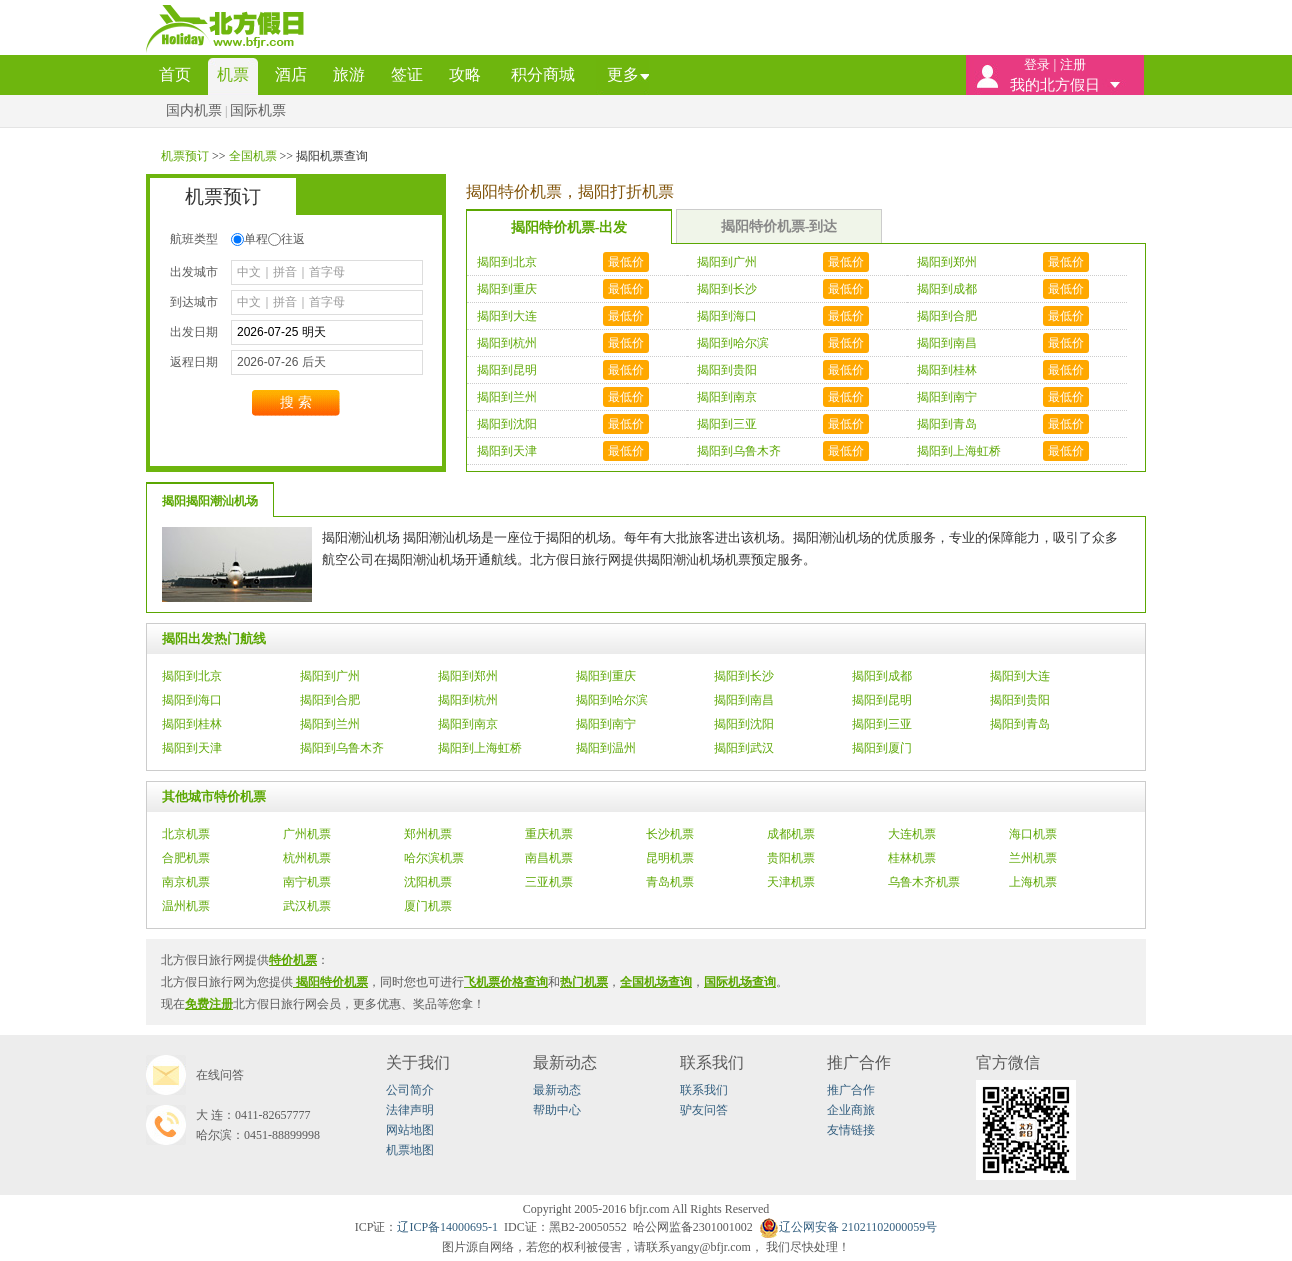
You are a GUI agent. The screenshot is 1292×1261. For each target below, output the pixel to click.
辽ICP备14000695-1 (447, 1227)
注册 (1073, 64)
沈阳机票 (428, 882)
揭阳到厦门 (882, 748)
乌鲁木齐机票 (924, 882)
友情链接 (851, 1130)
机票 (233, 74)
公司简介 (410, 1090)
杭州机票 (307, 858)
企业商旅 (851, 1110)
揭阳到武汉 (744, 748)
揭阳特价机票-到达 (779, 226)
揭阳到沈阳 (744, 724)
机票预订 (186, 156)
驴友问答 (704, 1110)
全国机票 (254, 156)
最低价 (626, 262)
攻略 (465, 74)
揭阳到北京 (192, 676)
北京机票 (186, 834)
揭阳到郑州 (468, 676)
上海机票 (1033, 882)
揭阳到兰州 (330, 724)
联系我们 (704, 1090)
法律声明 (410, 1110)
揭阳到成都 (882, 676)
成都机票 (791, 834)
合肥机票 (186, 858)
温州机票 (186, 906)
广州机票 (307, 834)
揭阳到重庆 (606, 676)
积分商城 (543, 74)
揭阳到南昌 (744, 700)
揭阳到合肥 (330, 700)
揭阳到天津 (192, 748)
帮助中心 (557, 1110)
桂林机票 (912, 858)
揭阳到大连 (1020, 676)
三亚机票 (549, 882)
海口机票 (1033, 834)
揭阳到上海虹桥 (480, 748)
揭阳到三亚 (882, 724)
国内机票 (194, 110)
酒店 (291, 74)
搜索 (296, 402)
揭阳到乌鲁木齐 (342, 748)
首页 (175, 74)
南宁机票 (307, 882)
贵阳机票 (791, 858)
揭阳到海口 (192, 700)
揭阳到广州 (330, 676)
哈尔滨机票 (434, 858)
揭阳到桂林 (192, 724)
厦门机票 (428, 906)
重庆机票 (549, 834)
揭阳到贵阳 (1020, 700)
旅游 (349, 74)
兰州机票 (1033, 858)
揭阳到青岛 (1020, 724)
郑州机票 (428, 834)
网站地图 (410, 1130)
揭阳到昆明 (882, 700)
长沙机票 (670, 834)
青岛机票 (670, 882)
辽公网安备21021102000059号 (848, 1227)
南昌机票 (549, 858)
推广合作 (851, 1090)
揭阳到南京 (468, 724)
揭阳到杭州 (468, 700)
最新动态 (557, 1090)
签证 (407, 74)
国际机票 (258, 110)
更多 (623, 74)
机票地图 (410, 1150)
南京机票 (186, 882)
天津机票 (791, 882)
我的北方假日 (1055, 85)
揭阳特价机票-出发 (569, 227)
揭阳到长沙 (744, 676)
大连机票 (912, 834)
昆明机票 (670, 858)
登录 (1037, 64)
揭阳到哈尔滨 (612, 700)
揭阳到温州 (606, 748)
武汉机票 (307, 906)
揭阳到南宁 (606, 724)
